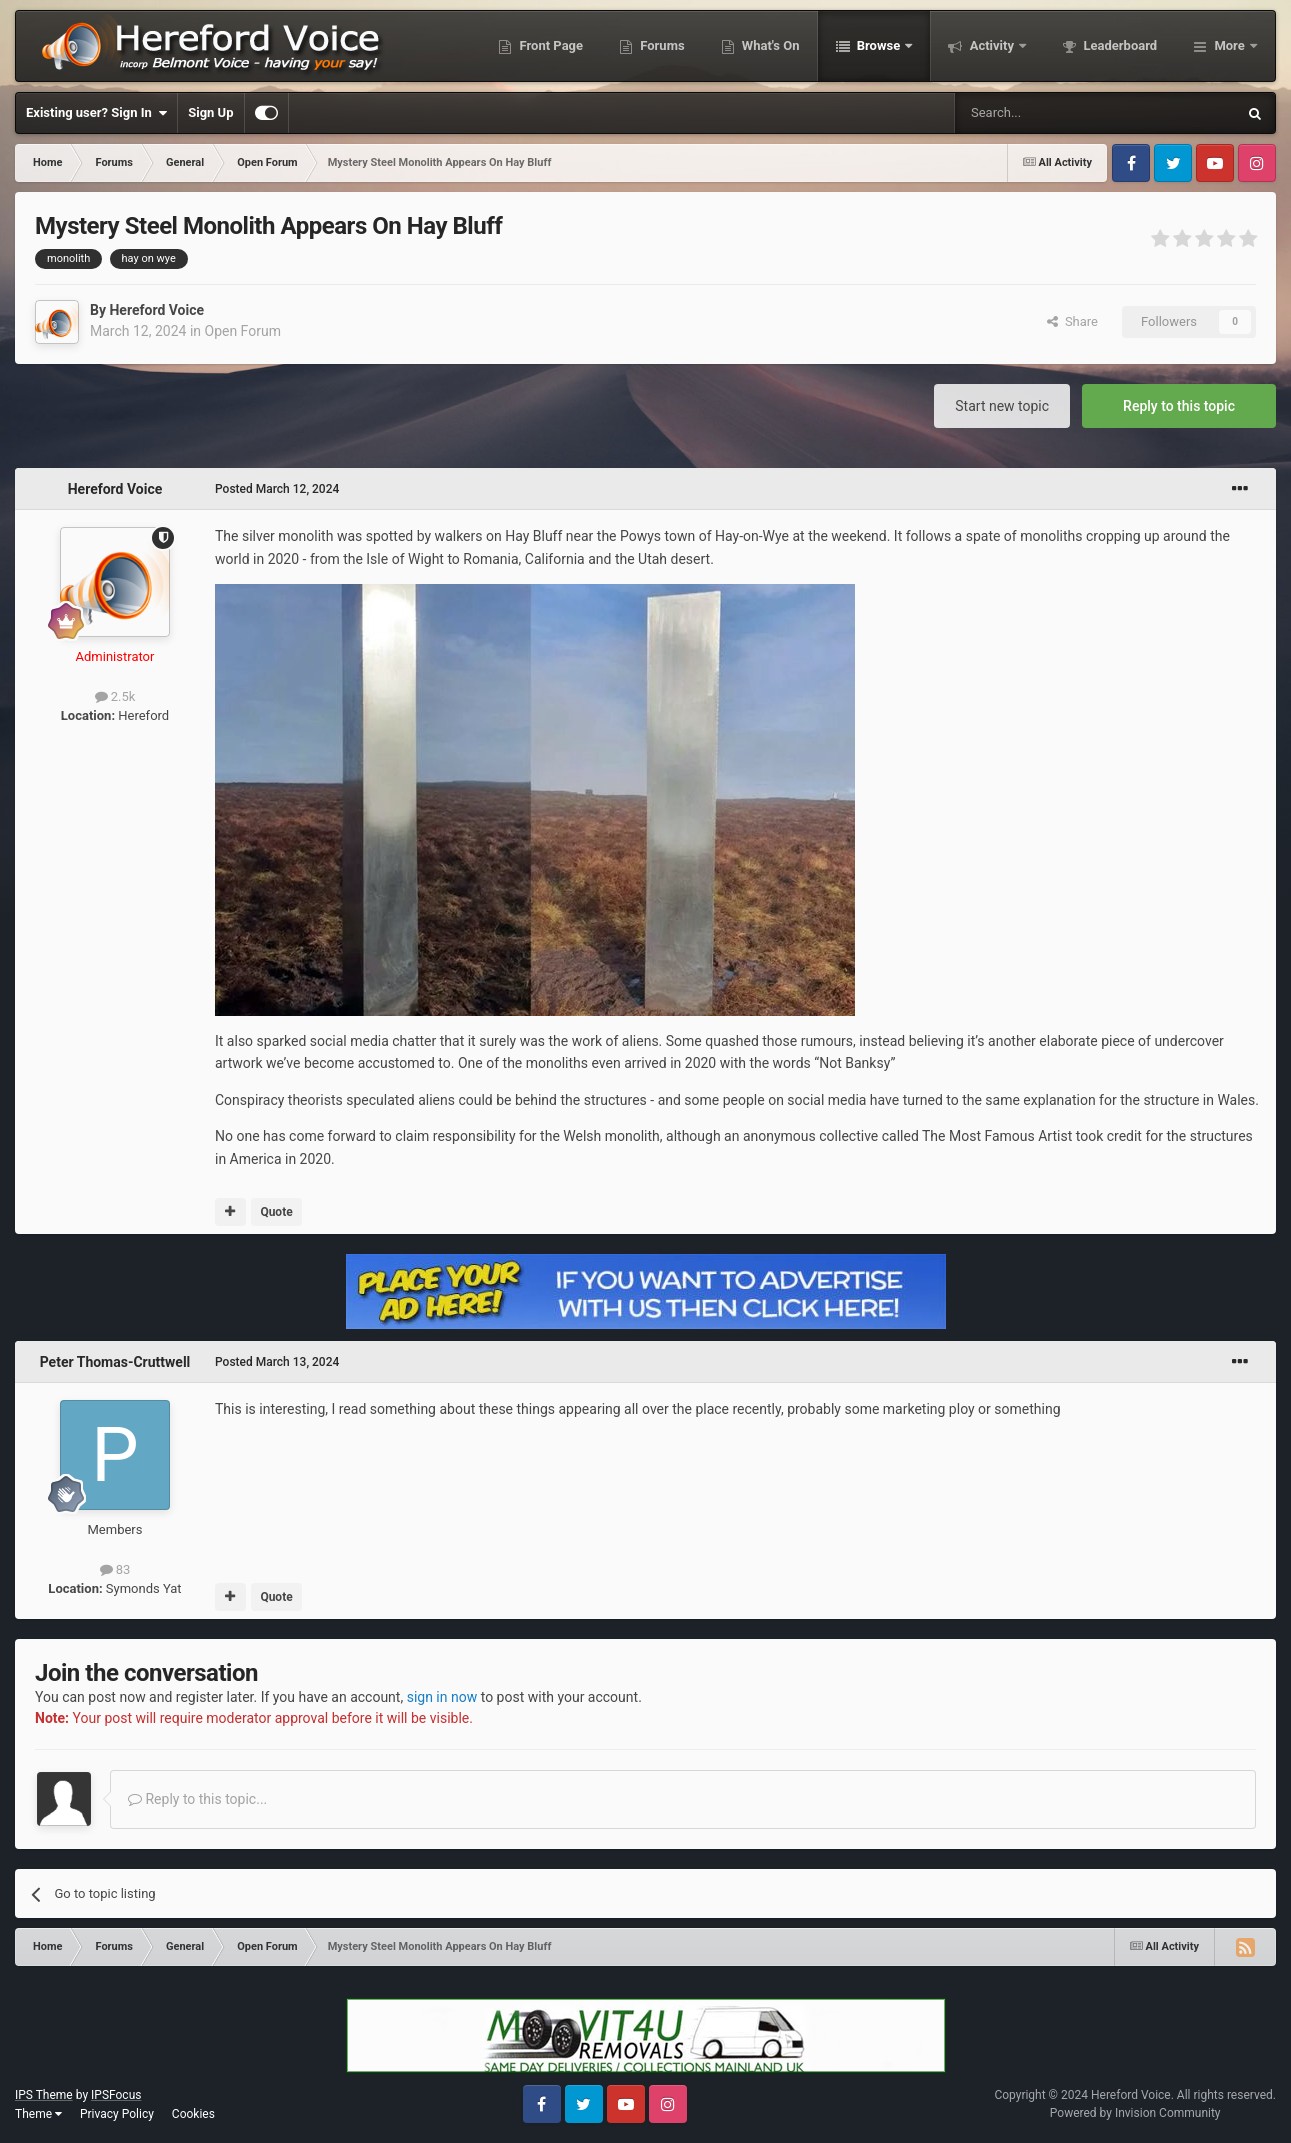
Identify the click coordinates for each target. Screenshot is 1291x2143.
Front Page (549, 45)
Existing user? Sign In (96, 113)
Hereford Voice (156, 310)
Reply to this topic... (197, 1799)
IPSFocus (116, 2095)
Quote (276, 1212)
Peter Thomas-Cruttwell (115, 1362)
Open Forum (243, 331)
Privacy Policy (117, 2114)
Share (1072, 321)
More (1229, 45)
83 (115, 1569)
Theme (38, 2114)
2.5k (115, 696)
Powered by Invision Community (1135, 2113)
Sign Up (210, 112)
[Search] (1048, 113)
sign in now (442, 1697)
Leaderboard (1118, 45)
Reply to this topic (1179, 406)
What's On (769, 45)
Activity (991, 45)
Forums (661, 45)
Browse (879, 45)
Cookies (193, 2114)
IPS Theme (44, 2095)
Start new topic (1002, 406)
